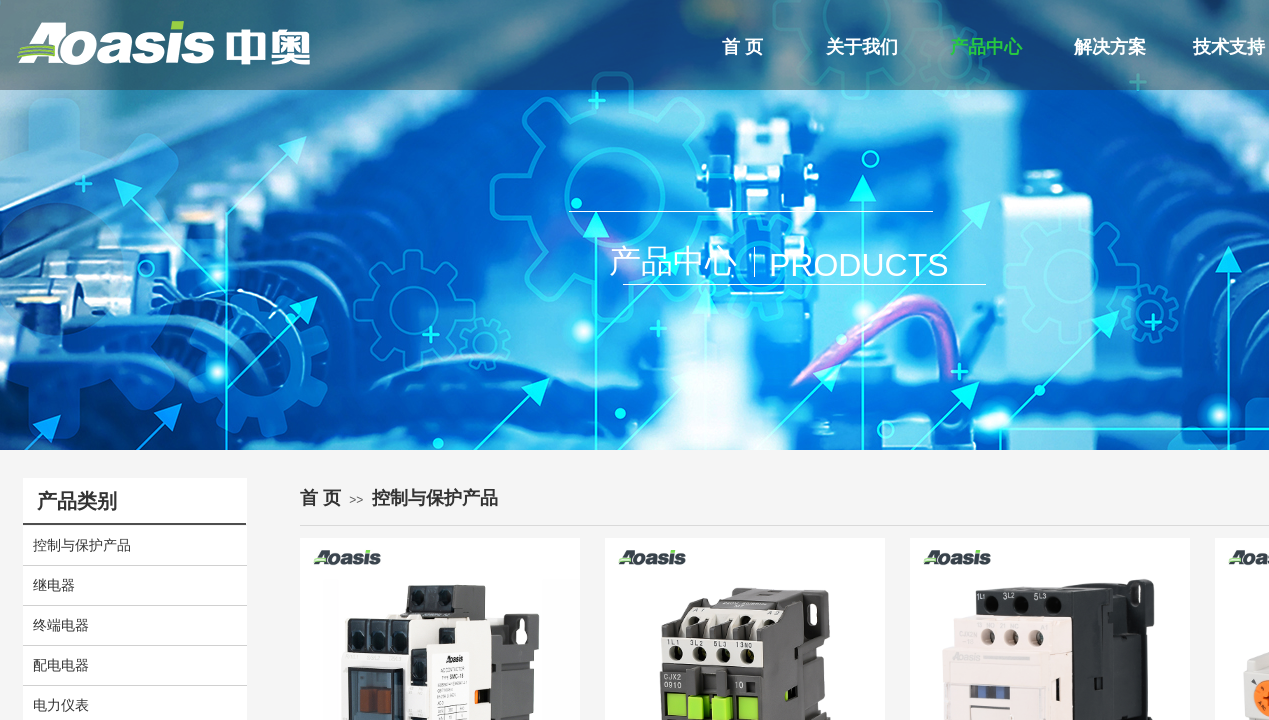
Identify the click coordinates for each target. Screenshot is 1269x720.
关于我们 (862, 47)
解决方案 (1110, 47)
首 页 (742, 47)
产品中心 (986, 47)
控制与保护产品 (435, 498)
